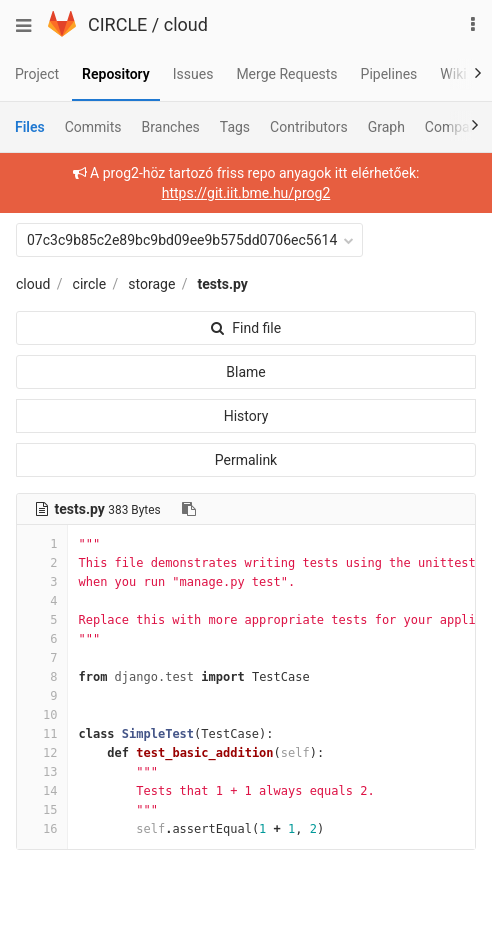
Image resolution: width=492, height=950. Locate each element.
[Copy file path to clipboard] (189, 509)
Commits (93, 127)
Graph (386, 127)
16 (42, 829)
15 (42, 810)
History (246, 416)
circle (90, 284)
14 (42, 791)
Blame (245, 372)
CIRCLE (117, 24)
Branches (171, 127)
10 (42, 715)
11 (42, 734)
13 (42, 772)
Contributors (309, 127)
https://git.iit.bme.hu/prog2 (246, 193)
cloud (186, 24)
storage (151, 284)
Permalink (246, 460)
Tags (235, 127)
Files (30, 127)
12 (42, 753)
